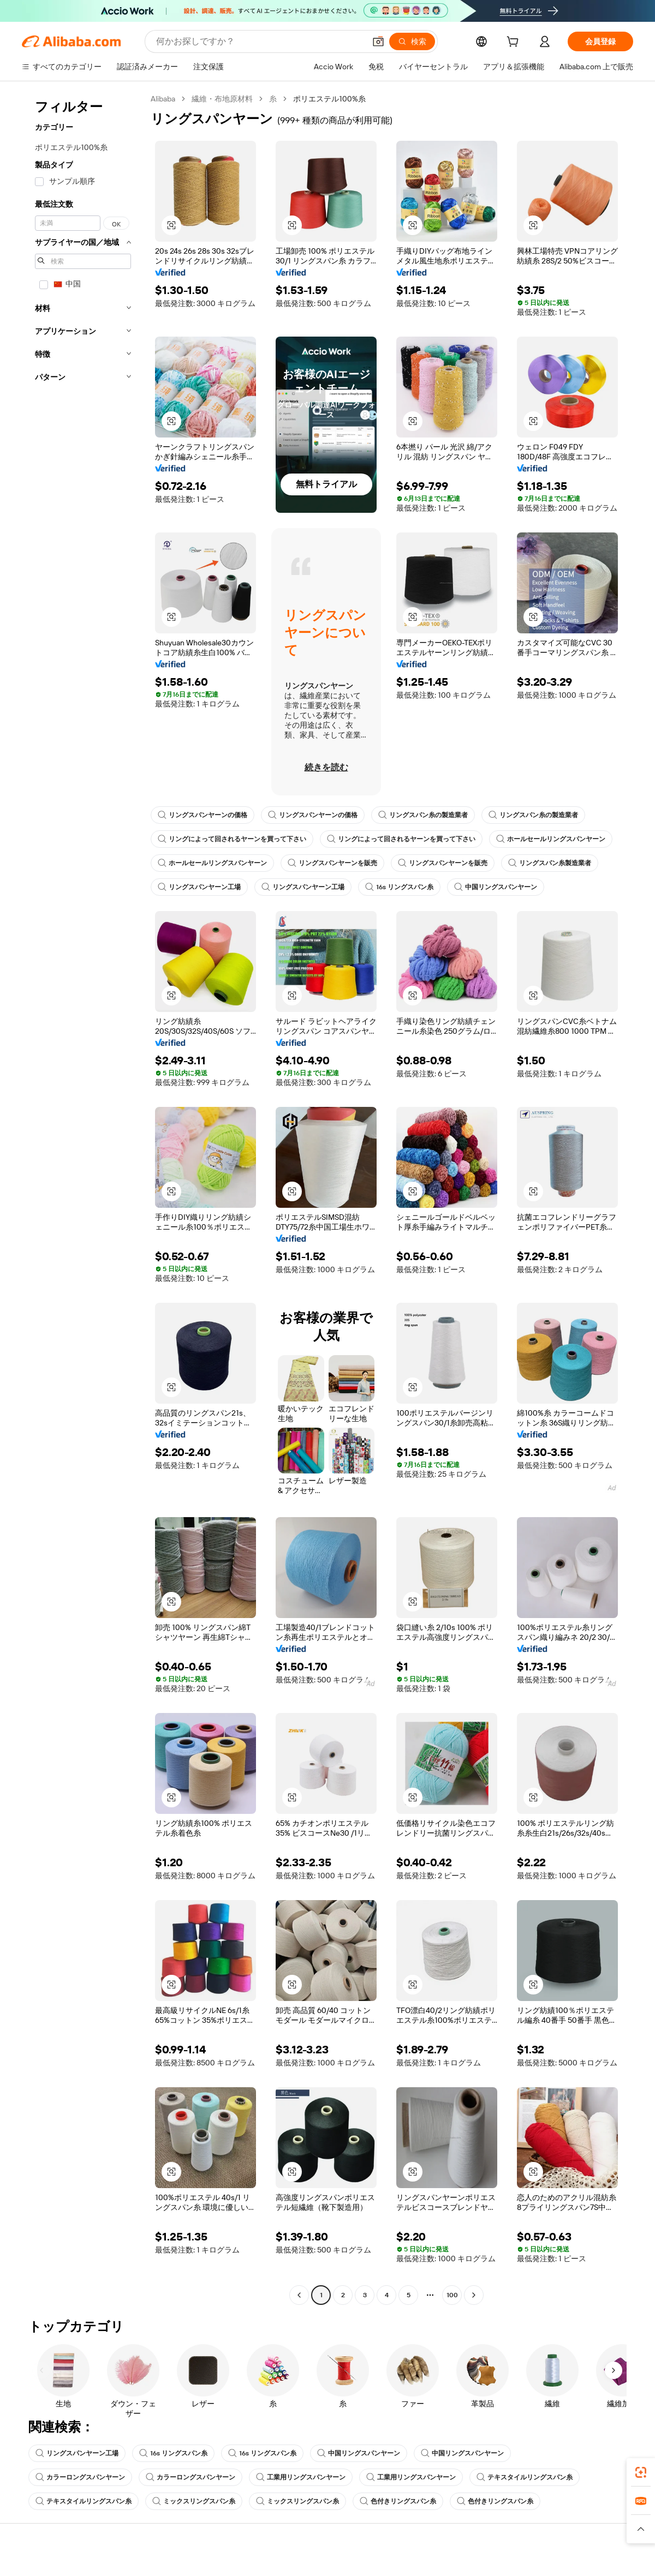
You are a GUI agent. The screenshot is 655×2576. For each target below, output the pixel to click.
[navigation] (83, 1198)
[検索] (412, 41)
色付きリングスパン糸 (398, 2501)
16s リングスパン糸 (399, 887)
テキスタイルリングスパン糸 (525, 2477)
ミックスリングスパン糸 (193, 2501)
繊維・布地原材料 (222, 98)
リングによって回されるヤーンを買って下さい (232, 839)
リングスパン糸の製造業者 (423, 815)
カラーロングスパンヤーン (80, 2477)
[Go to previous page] (299, 2295)
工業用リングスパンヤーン (301, 2477)
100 (452, 2295)
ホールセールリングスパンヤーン (550, 839)
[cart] (515, 43)
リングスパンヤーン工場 (199, 887)
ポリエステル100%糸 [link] (329, 98)
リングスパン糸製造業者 (549, 863)
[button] (378, 41)
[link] (641, 2472)
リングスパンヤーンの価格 (202, 815)
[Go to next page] (474, 2295)
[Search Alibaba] (259, 41)
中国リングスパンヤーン (495, 887)
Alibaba (163, 98)
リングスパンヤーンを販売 (332, 863)
